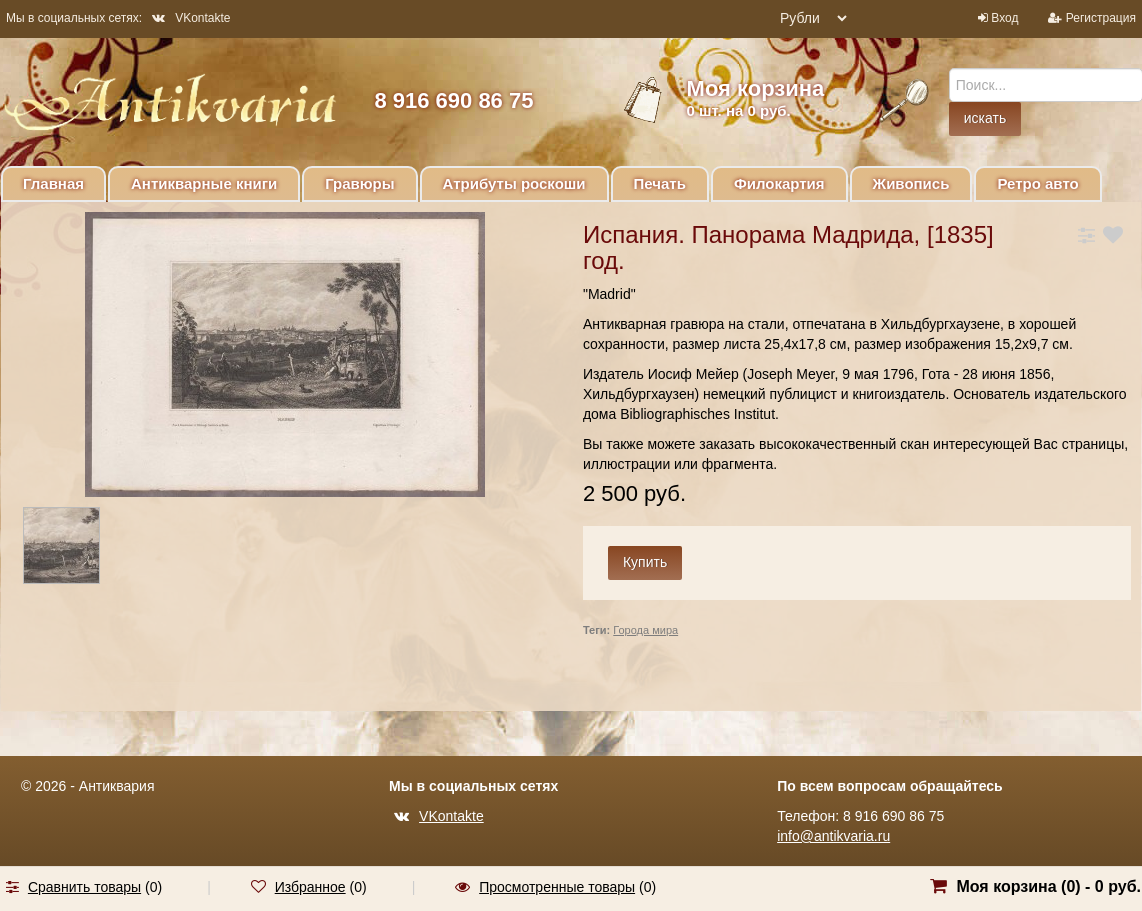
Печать (660, 183)
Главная (53, 183)
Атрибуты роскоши (514, 183)
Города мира (645, 630)
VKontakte (191, 18)
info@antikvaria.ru (833, 836)
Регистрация (1101, 18)
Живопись (911, 183)
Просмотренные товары (557, 887)
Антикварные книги (204, 183)
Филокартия (779, 183)
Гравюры (359, 183)
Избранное (310, 887)
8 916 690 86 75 (453, 100)
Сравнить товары (84, 887)
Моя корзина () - (1048, 886)
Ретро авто (1037, 183)
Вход (1004, 18)
